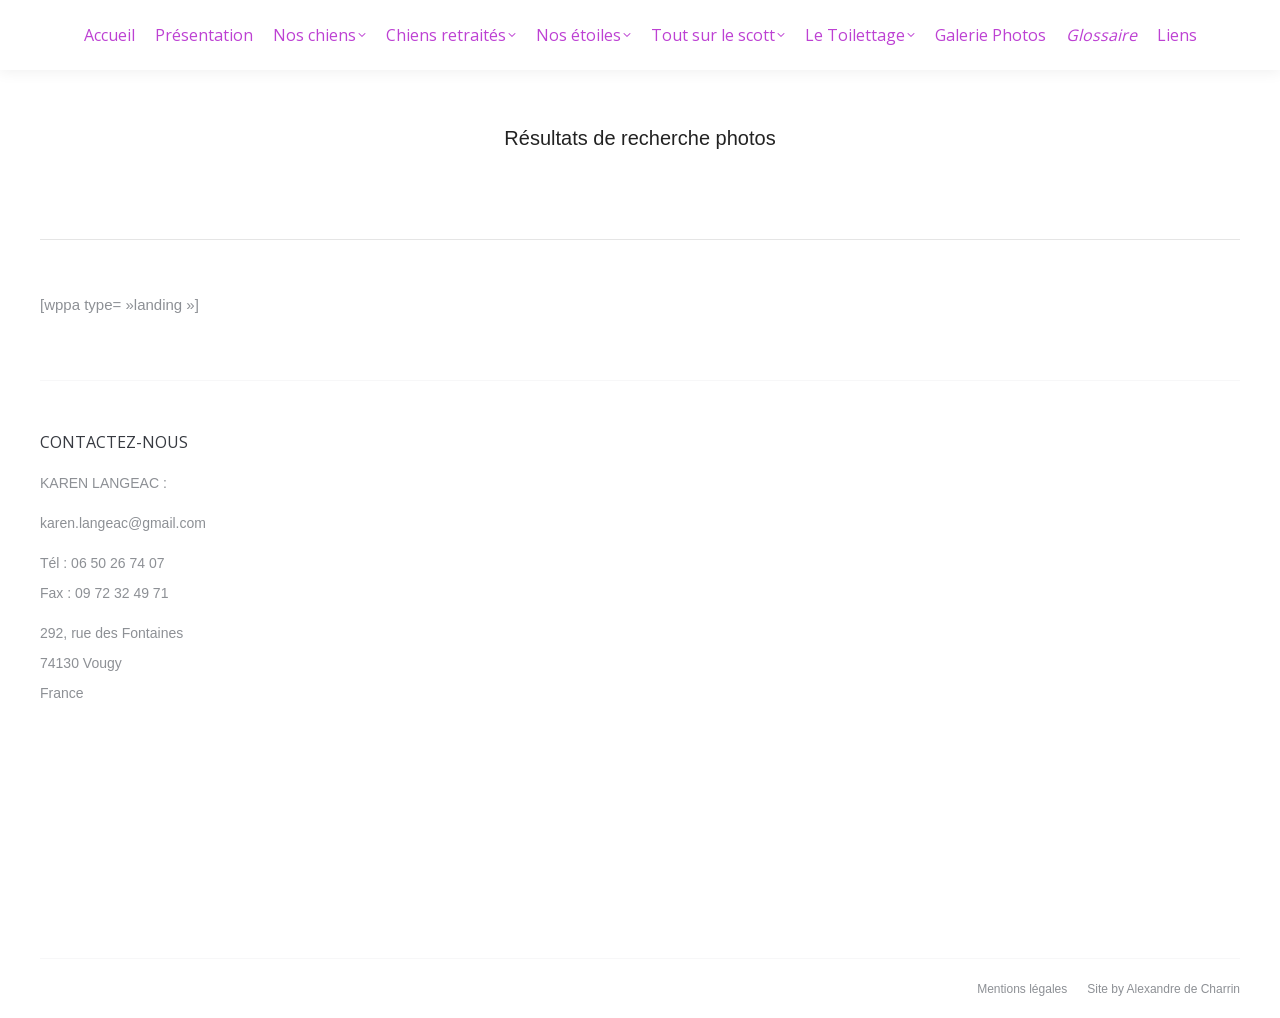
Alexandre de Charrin (1183, 989)
